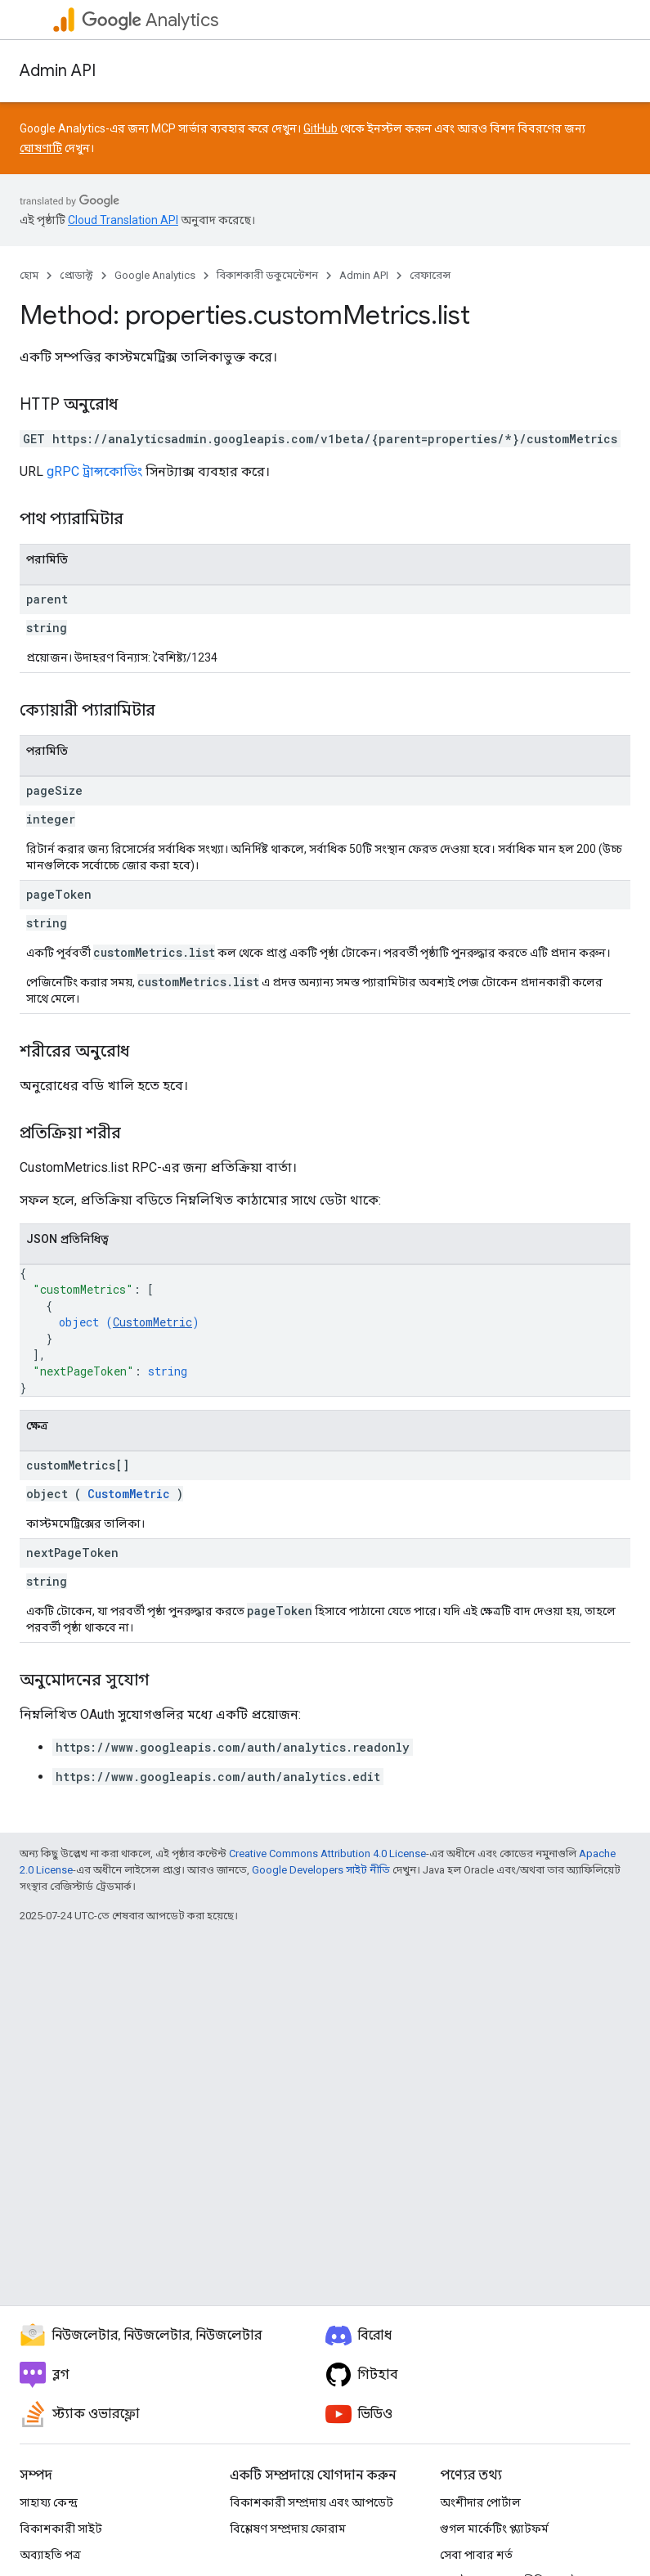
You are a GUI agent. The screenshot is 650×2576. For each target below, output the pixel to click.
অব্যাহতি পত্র (50, 2554)
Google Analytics (154, 275)
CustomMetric (152, 1322)
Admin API (58, 71)
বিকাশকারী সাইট (61, 2528)
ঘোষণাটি (41, 148)
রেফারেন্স (430, 275)
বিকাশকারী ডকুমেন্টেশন (267, 275)
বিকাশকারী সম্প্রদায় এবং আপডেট (311, 2502)
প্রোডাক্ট (76, 275)
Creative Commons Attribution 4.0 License (327, 1853)
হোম (29, 275)
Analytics (150, 20)
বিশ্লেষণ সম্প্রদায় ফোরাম (288, 2528)
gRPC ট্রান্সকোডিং (94, 471)
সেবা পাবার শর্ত (476, 2554)
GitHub (320, 128)
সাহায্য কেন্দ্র (49, 2502)
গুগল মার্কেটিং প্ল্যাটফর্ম (494, 2528)
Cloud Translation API (123, 220)
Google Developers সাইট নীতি (321, 1870)
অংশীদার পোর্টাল (480, 2502)
